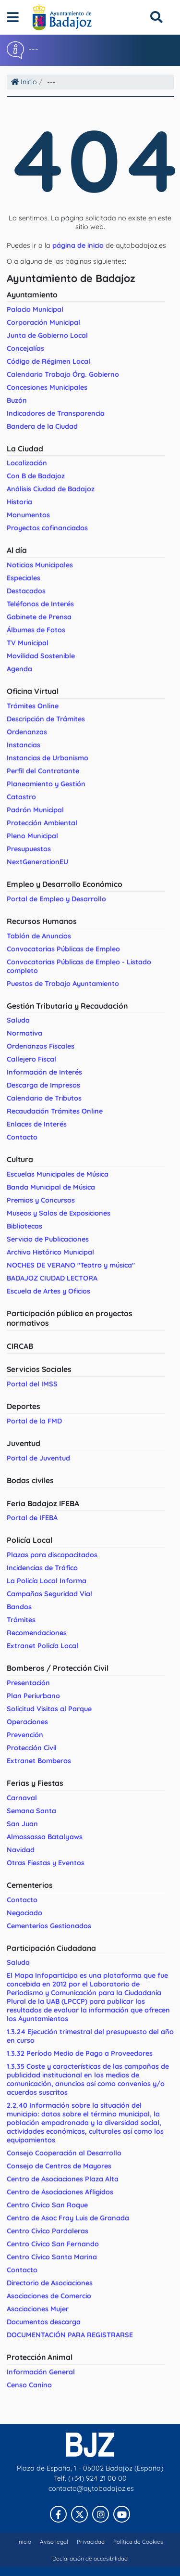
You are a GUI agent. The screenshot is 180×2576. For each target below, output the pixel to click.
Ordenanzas (27, 732)
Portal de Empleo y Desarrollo (56, 899)
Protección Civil (32, 1747)
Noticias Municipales (40, 565)
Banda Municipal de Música (51, 1187)
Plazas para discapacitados (52, 1555)
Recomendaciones (37, 1632)
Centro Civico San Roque (47, 2205)
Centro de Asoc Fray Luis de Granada (68, 2218)
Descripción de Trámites (46, 719)
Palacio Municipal (35, 309)
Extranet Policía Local (42, 1645)
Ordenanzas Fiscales (40, 1046)
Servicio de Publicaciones (48, 1239)
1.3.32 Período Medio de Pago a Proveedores (80, 2053)
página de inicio (78, 245)
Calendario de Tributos (44, 1098)
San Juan (22, 1824)
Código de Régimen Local (48, 361)
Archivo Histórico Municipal (50, 1252)
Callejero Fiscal (31, 1059)
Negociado (24, 1913)
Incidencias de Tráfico (42, 1568)
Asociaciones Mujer (38, 2309)
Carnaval (22, 1798)
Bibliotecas (24, 1226)
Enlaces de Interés (37, 1124)
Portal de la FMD (34, 1421)
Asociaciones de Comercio (49, 2296)
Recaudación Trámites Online (55, 1111)
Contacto (22, 1137)
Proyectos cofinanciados (47, 528)
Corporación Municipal (43, 322)
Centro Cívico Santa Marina (52, 2257)
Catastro (21, 797)
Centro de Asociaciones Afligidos (60, 2192)
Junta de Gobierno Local (47, 335)
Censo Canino (29, 2385)
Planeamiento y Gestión (46, 784)
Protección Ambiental (42, 823)
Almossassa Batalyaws (45, 1837)
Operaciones (27, 1721)
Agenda (19, 669)
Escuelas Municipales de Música (57, 1174)
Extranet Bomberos (39, 1760)
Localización (27, 463)
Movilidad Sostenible (41, 656)
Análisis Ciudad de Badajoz (51, 489)
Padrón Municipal (35, 810)
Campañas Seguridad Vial (49, 1593)
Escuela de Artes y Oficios (48, 1291)
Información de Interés (44, 1072)
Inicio (24, 81)
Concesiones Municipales (47, 387)
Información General (41, 2372)
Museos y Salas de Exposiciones (58, 1213)
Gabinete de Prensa (39, 617)
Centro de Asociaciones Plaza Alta (63, 2179)
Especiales (23, 578)
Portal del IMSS (32, 1384)
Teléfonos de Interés (40, 604)
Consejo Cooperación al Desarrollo (64, 2153)
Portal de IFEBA (32, 1517)
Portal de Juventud (38, 1458)
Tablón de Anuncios (39, 936)
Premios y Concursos (41, 1200)
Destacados (26, 591)
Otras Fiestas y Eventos (45, 1862)
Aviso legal (54, 2541)
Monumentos (28, 515)
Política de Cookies (138, 2541)
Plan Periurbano (33, 1696)
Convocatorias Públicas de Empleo (63, 949)
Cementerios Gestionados (49, 1926)
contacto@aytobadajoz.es (91, 2488)
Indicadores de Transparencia (56, 413)
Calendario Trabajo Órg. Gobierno (63, 374)
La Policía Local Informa (46, 1580)
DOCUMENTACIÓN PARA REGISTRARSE (70, 2335)
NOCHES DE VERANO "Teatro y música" (71, 1265)
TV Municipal (27, 643)
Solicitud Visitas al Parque (49, 1709)
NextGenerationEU (37, 862)
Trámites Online (33, 706)
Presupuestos (29, 849)
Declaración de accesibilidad (90, 2558)
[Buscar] (156, 17)
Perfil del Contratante (43, 771)
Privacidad (91, 2541)
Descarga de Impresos (43, 1085)
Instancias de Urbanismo (47, 758)
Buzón (17, 400)
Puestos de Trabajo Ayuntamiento (63, 983)
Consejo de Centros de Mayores (59, 2166)
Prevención (25, 1734)
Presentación (28, 1683)
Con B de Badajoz (36, 476)
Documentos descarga (44, 2322)
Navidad (21, 1849)
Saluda (18, 1020)
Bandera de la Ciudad (42, 426)
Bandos (19, 1606)
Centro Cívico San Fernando (53, 2244)
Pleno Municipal (32, 836)
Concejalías (25, 348)
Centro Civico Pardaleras (47, 2231)
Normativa (24, 1033)
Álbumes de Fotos (36, 630)
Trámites (21, 1619)
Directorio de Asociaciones (50, 2283)
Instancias (23, 745)
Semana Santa (31, 1811)
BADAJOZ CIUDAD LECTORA (52, 1278)
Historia (19, 502)
